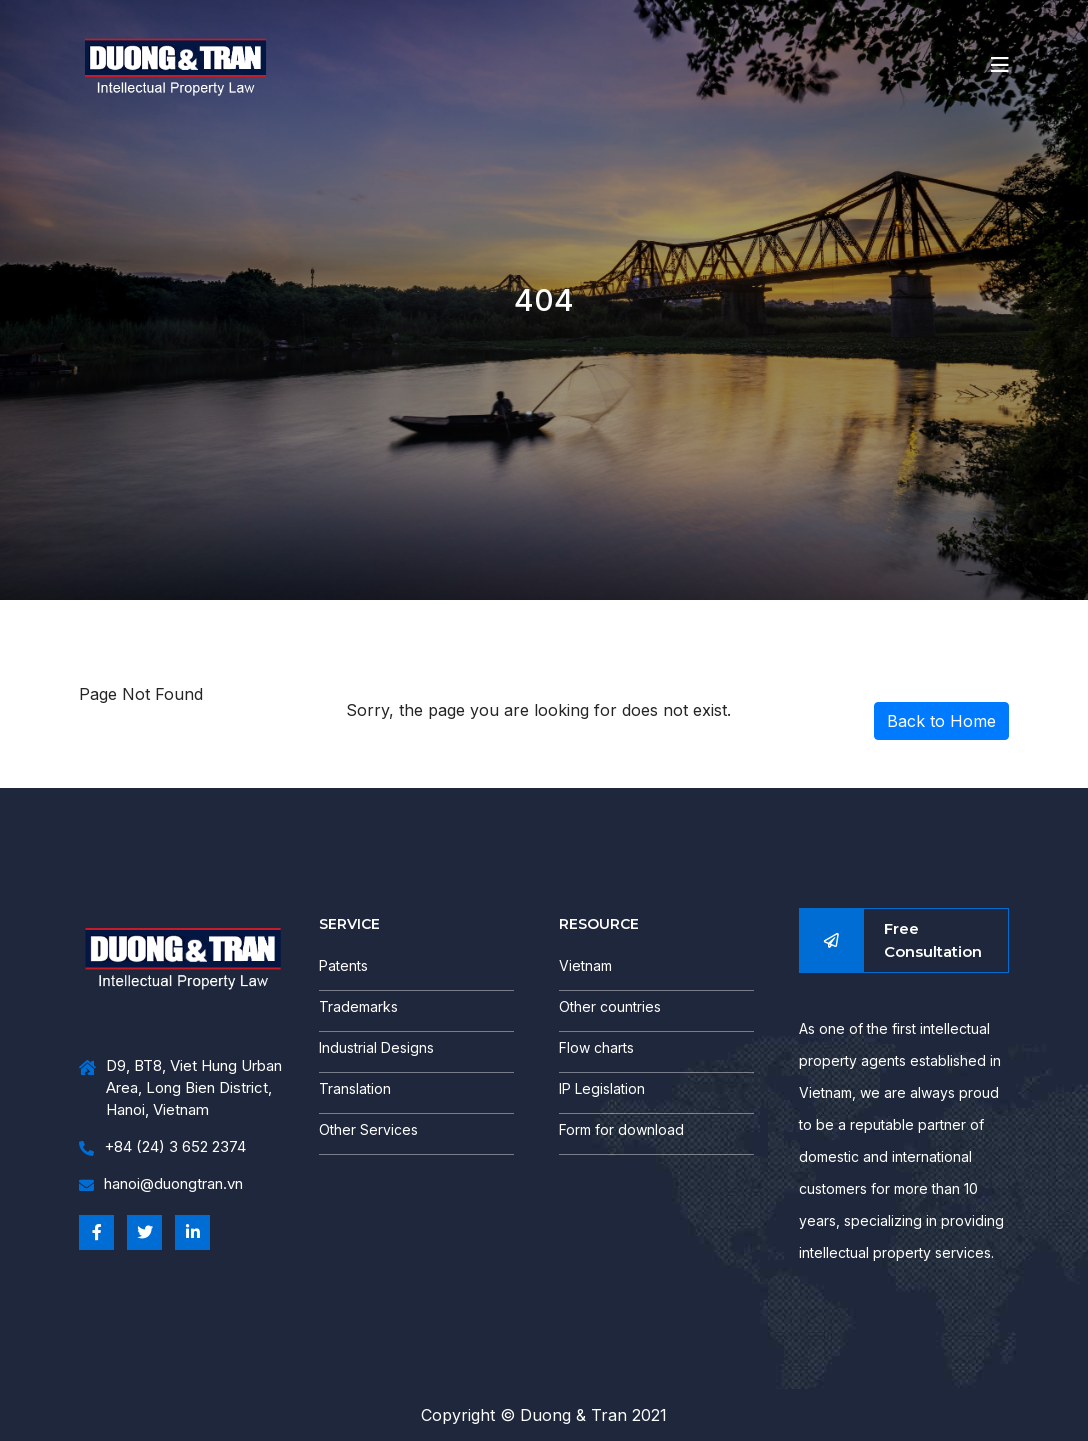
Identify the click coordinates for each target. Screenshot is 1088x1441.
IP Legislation (602, 1088)
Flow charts (596, 1047)
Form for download (621, 1129)
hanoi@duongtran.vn (161, 1184)
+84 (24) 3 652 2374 (162, 1147)
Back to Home (941, 721)
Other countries (610, 1006)
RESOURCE (599, 924)
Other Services (368, 1129)
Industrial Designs (376, 1047)
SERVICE (349, 924)
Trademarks (358, 1006)
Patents (343, 965)
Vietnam (585, 965)
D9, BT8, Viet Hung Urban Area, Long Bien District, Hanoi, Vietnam (180, 1088)
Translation (355, 1088)
